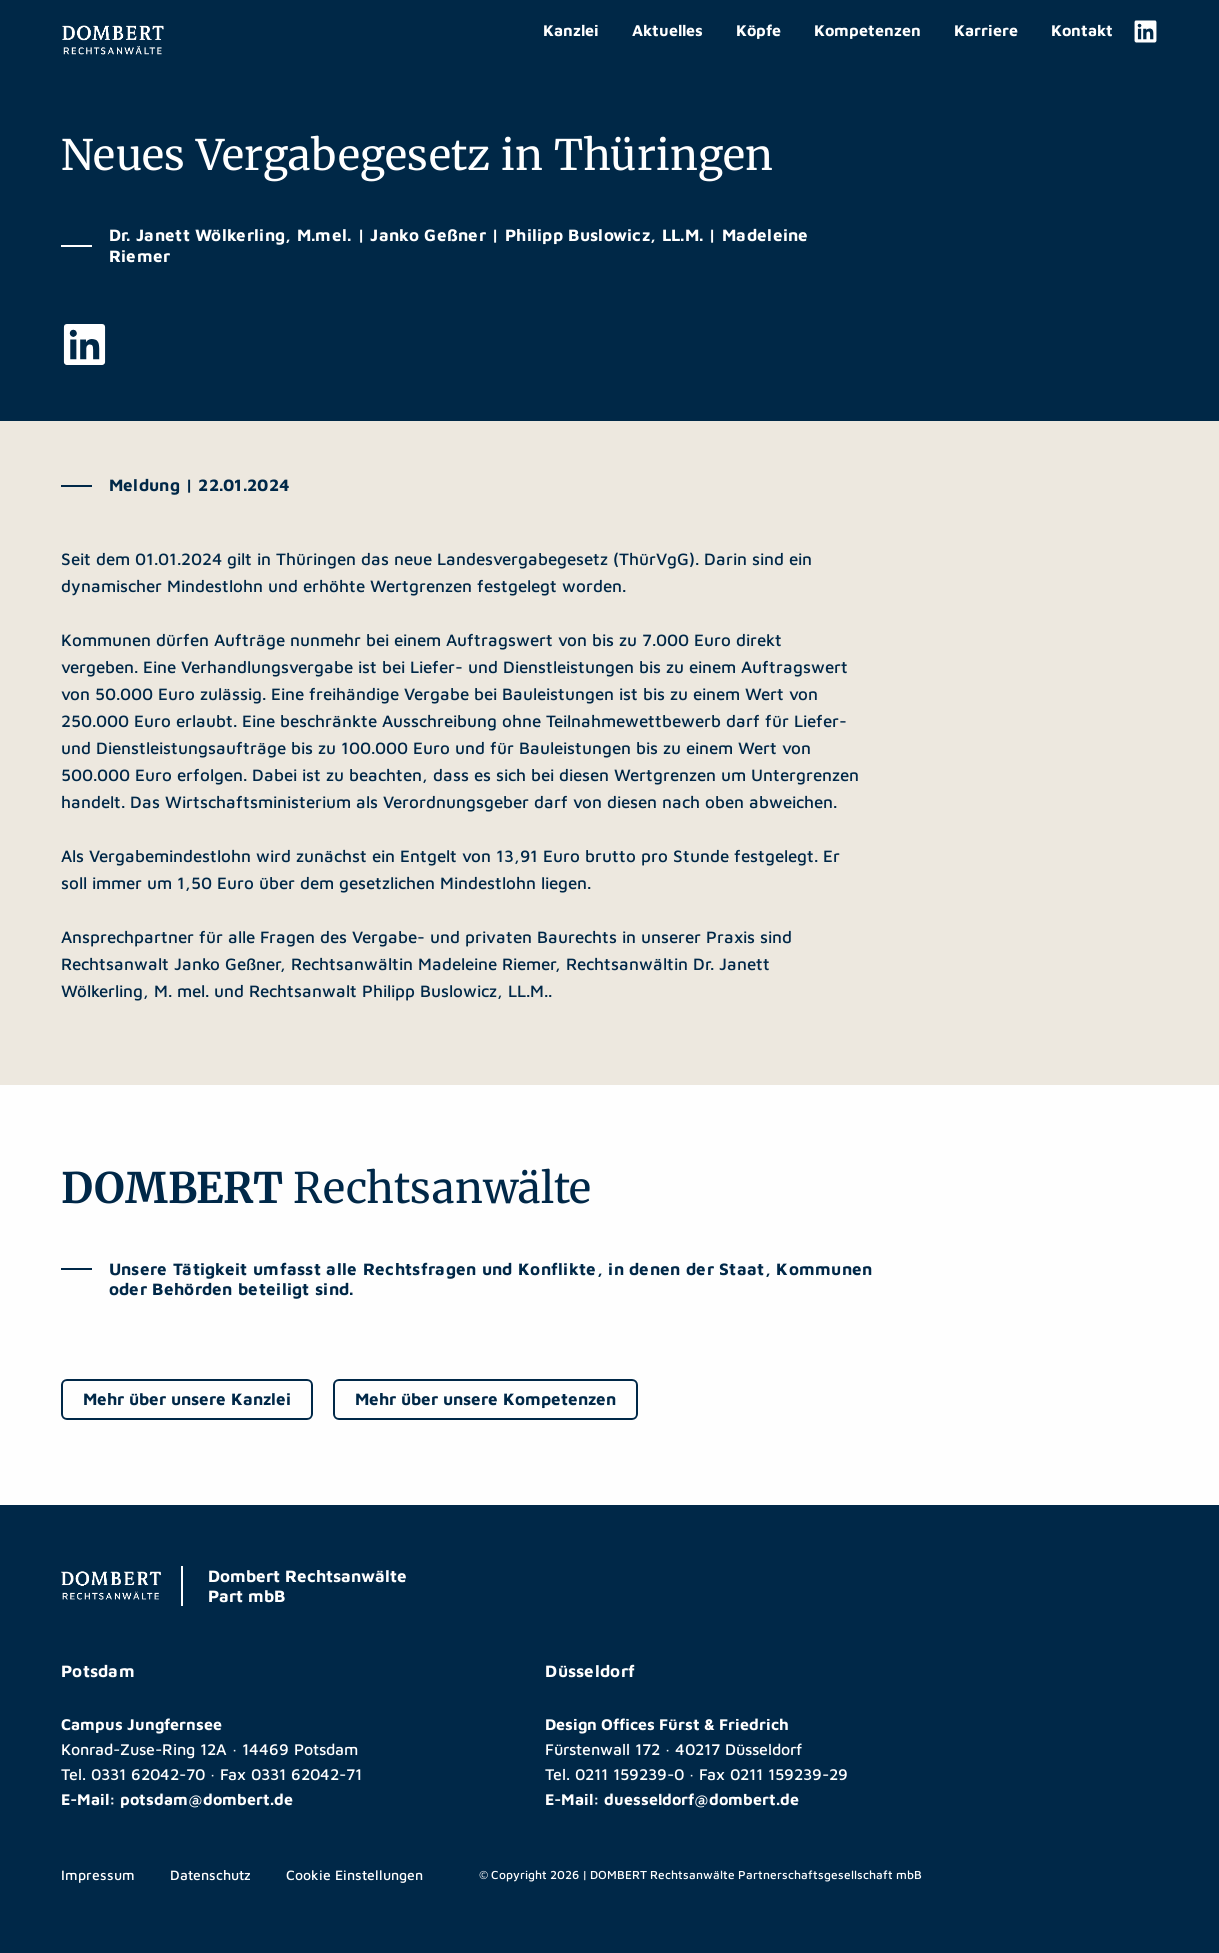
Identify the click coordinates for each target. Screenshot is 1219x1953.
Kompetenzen (867, 30)
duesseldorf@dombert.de (701, 1799)
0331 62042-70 (148, 1774)
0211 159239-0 (629, 1774)
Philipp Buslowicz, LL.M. (455, 991)
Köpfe (758, 30)
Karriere (986, 30)
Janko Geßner (227, 964)
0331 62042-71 (306, 1774)
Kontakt (1082, 30)
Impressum (98, 1874)
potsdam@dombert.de (206, 1799)
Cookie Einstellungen (354, 1874)
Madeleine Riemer (486, 964)
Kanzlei (571, 30)
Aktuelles (667, 30)
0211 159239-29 (789, 1774)
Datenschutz (210, 1874)
